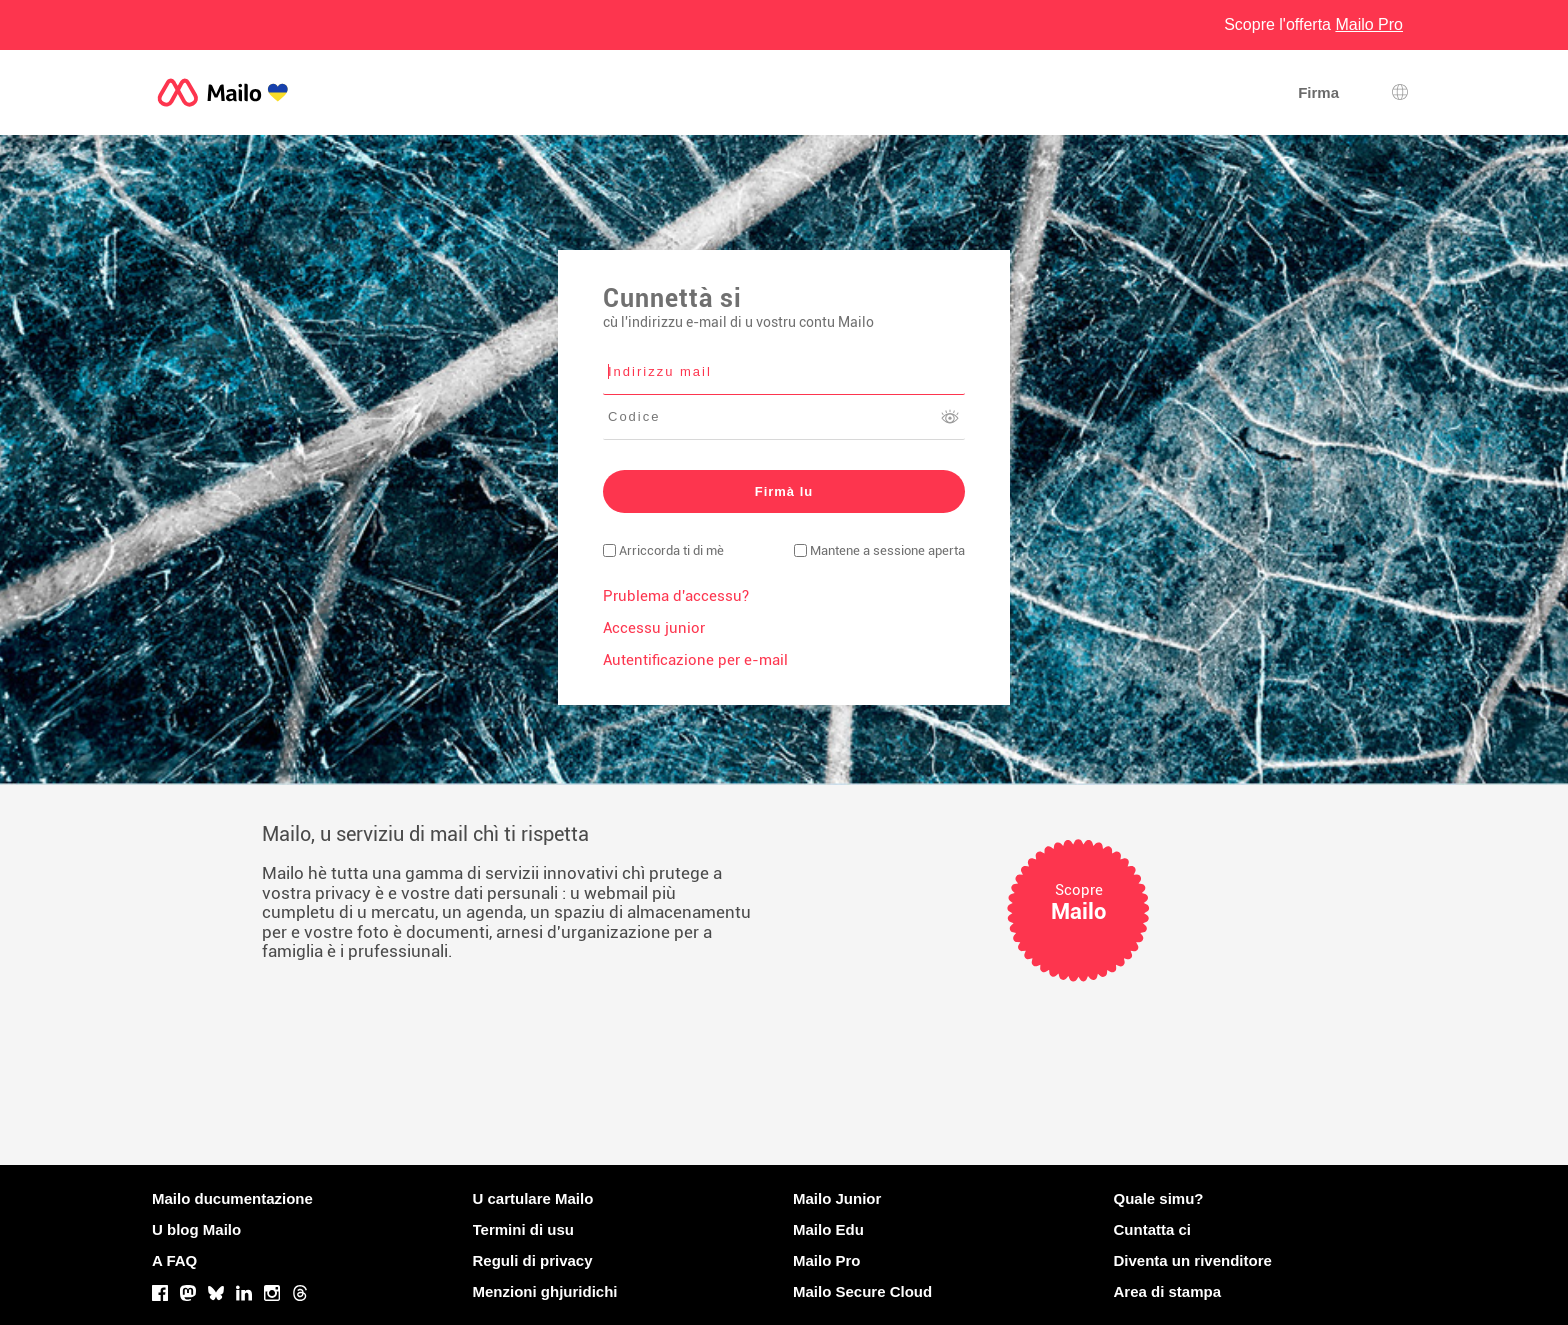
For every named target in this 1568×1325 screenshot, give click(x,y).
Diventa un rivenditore (1193, 1260)
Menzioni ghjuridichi (545, 1291)
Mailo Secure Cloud (862, 1291)
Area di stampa (1168, 1291)
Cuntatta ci (1153, 1229)
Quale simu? (1159, 1198)
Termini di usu (523, 1229)
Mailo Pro (827, 1260)
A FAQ (174, 1260)
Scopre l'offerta (1313, 24)
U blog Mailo (196, 1229)
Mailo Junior (837, 1198)
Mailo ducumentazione (232, 1198)
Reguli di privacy (533, 1260)
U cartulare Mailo (533, 1198)
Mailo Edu (828, 1229)
